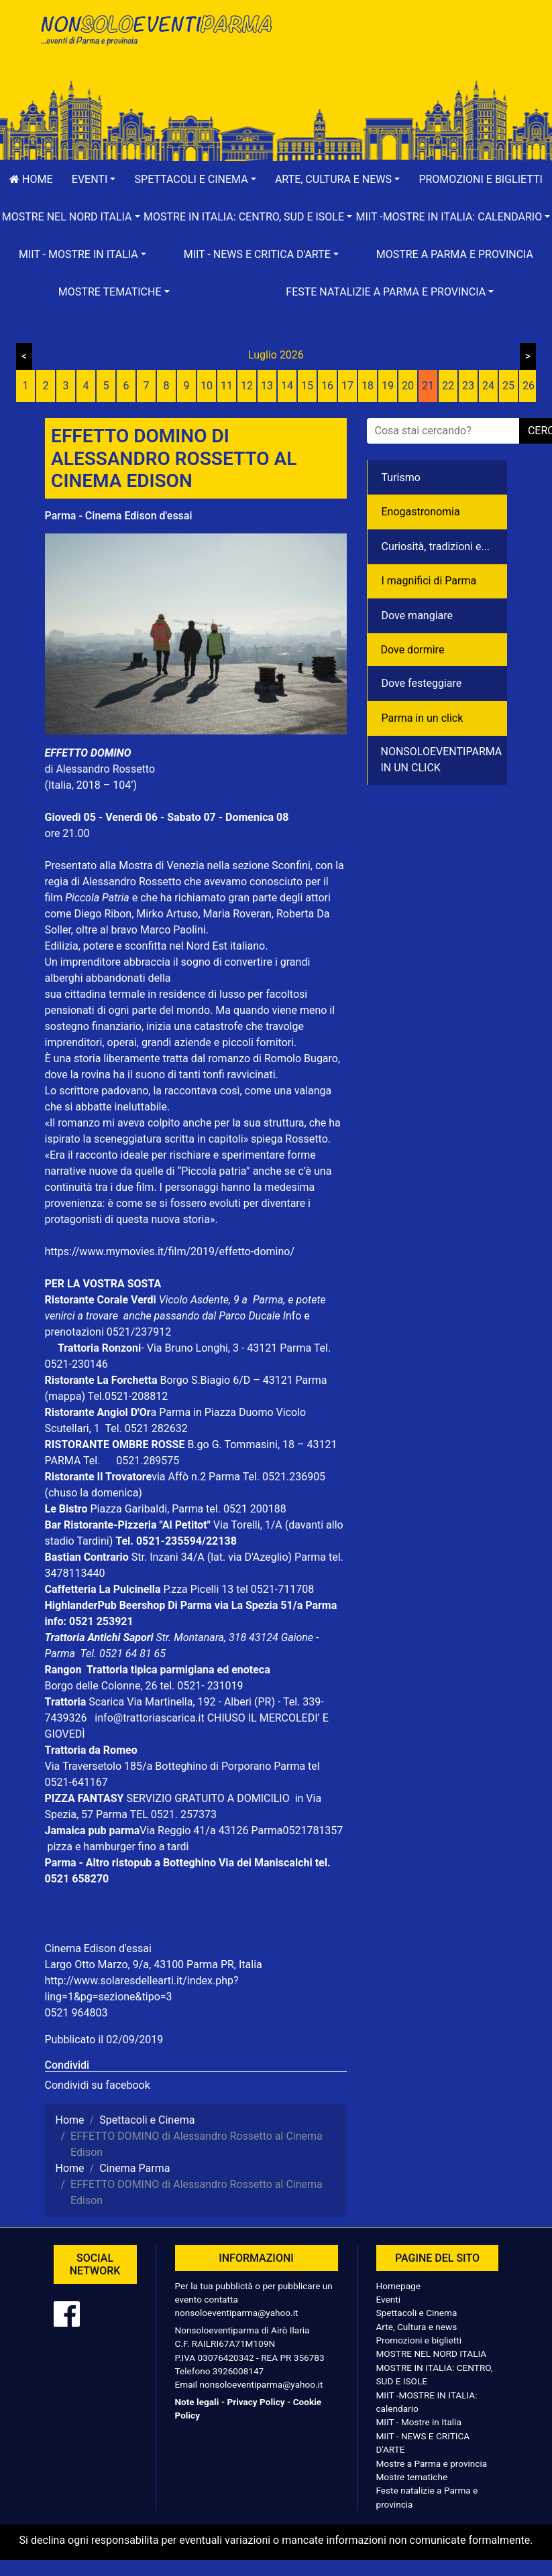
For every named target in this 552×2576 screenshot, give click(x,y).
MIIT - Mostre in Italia (418, 2422)
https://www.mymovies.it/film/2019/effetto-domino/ (170, 1251)
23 (468, 385)
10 (207, 385)
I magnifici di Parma (429, 580)
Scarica (108, 1701)
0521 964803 (76, 2012)
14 (287, 385)
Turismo (401, 477)
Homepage (398, 2285)
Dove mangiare (417, 615)
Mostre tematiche (412, 2476)
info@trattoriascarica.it (149, 1718)
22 (448, 385)
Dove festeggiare (422, 683)
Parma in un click (422, 718)
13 (267, 385)
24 (488, 385)
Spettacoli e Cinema (416, 2312)
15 (307, 385)
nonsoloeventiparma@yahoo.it (236, 2312)
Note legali (197, 2401)
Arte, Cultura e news (416, 2326)
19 (388, 385)
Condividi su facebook (97, 2085)
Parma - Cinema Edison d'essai (118, 515)
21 (428, 385)
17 (347, 385)
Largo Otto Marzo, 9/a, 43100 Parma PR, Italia (153, 1964)
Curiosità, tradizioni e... (436, 546)
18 (368, 385)
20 (408, 385)
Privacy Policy (255, 2401)
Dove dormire (413, 649)
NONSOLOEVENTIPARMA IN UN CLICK (441, 759)
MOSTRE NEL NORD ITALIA (431, 2353)
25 (508, 385)
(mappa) (66, 1396)
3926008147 (238, 2371)
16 (327, 385)
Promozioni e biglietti (419, 2340)
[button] (93, 179)
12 (247, 385)
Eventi (388, 2299)
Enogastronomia (421, 511)
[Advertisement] (397, 54)
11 (227, 385)
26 (528, 385)
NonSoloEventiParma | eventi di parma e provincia (155, 38)
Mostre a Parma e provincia (454, 254)
